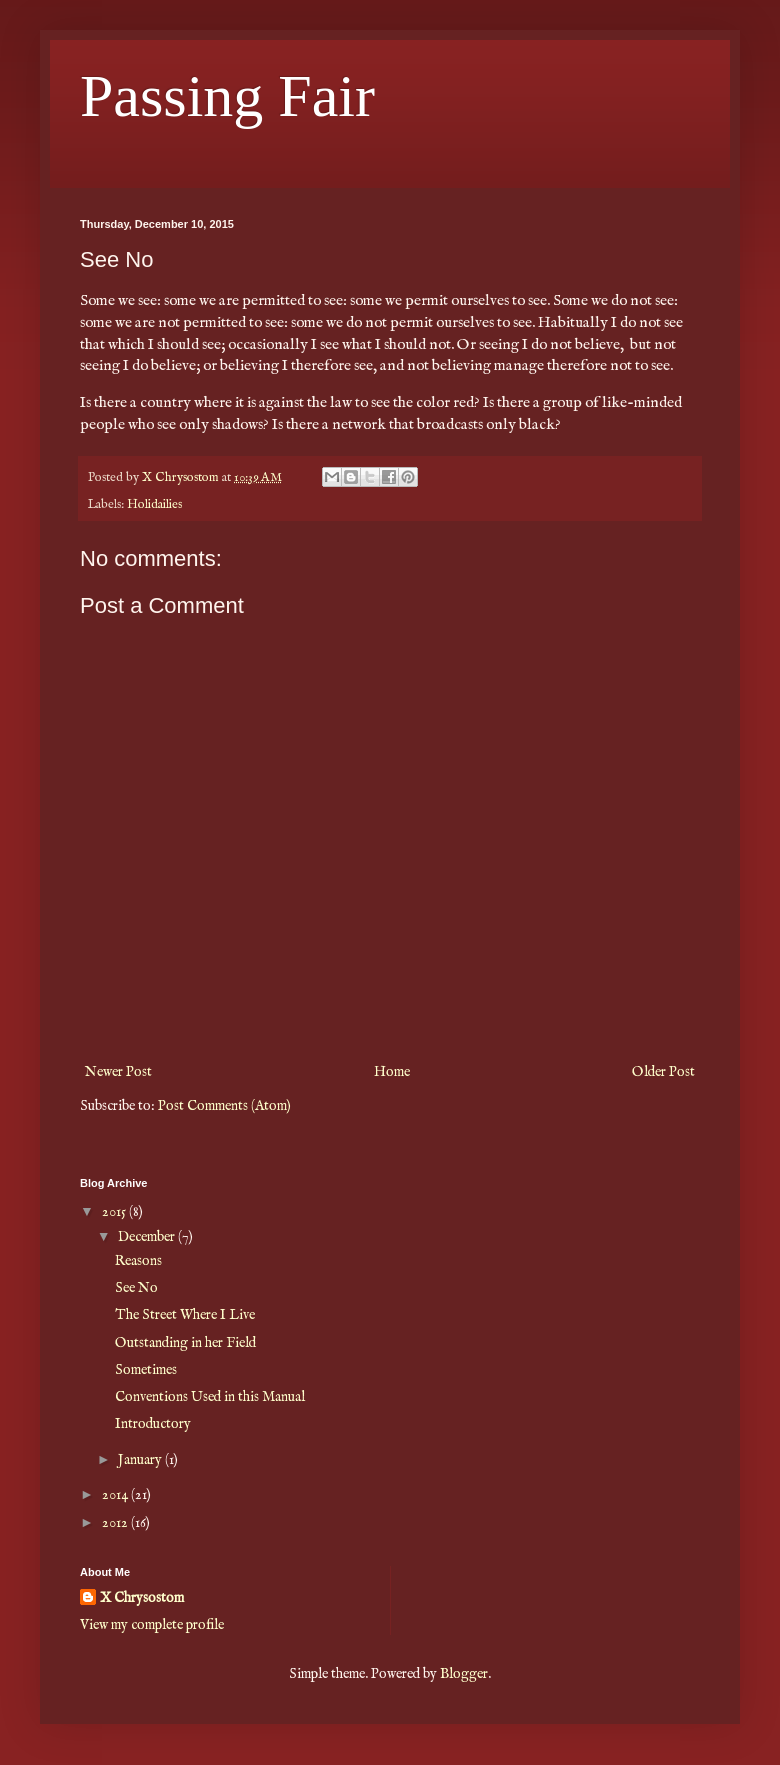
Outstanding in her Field (185, 1343)
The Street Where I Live (185, 1315)
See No (136, 1288)
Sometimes (146, 1370)
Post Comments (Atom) (224, 1106)
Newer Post (118, 1072)
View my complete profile (152, 1625)
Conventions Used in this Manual (210, 1397)
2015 (115, 1212)
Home (392, 1072)
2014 (116, 1495)
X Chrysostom (142, 1598)
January (141, 1460)
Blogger (464, 1674)
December (148, 1237)
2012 (116, 1523)
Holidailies (154, 505)
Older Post (663, 1072)
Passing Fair (227, 96)
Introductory (153, 1424)
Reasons (138, 1261)
